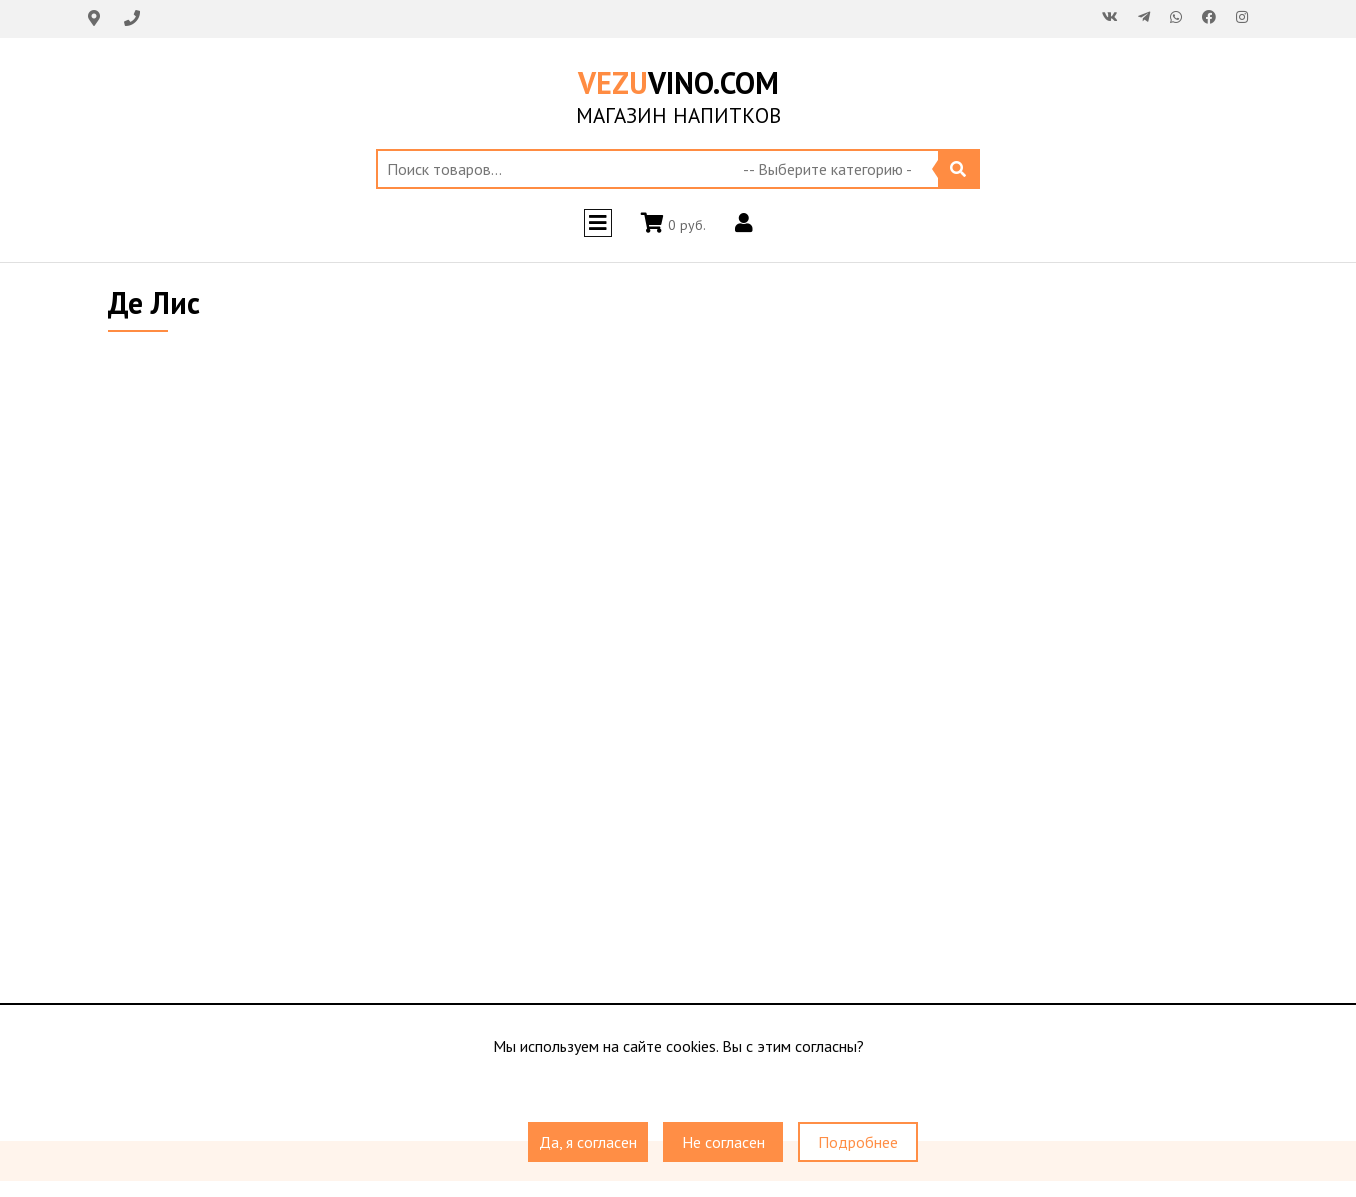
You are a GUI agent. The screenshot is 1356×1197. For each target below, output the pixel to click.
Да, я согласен (588, 1142)
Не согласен (723, 1142)
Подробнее (858, 1142)
